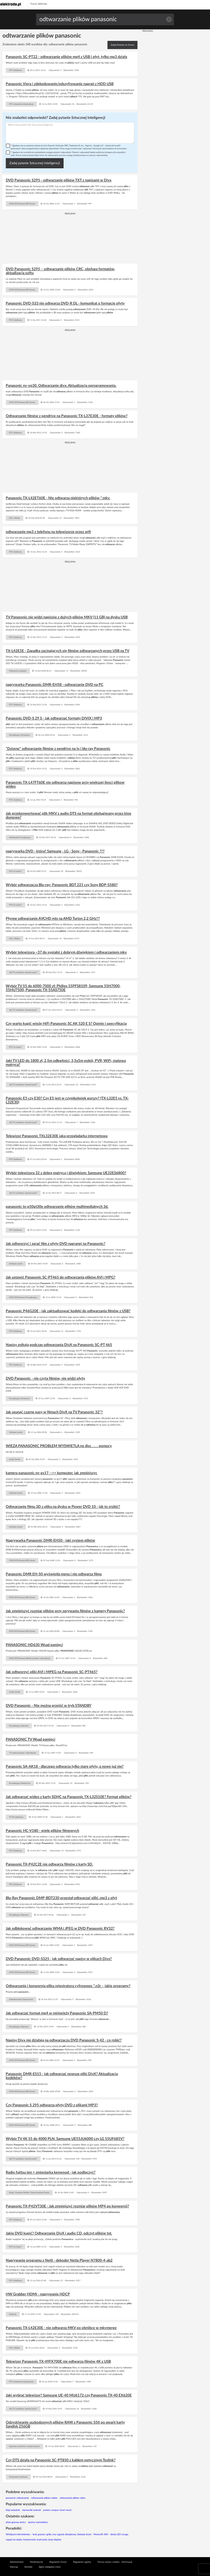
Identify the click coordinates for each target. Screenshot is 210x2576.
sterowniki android (31, 2510)
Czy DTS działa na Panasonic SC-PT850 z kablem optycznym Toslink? (61, 2460)
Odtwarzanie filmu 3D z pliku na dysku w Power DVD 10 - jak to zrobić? (63, 1506)
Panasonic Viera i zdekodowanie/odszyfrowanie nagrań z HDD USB (60, 84)
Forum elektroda (39, 4)
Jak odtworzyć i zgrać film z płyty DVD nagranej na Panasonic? (55, 1243)
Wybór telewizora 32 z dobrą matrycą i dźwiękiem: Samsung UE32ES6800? (66, 1173)
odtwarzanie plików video (72, 2498)
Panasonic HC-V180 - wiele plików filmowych (42, 1830)
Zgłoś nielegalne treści (50, 2567)
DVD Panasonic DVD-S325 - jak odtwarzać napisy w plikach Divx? (59, 1959)
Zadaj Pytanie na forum (122, 45)
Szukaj (169, 19)
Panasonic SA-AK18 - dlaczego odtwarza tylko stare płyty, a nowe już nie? (65, 1766)
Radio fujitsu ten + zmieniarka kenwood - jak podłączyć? (50, 2172)
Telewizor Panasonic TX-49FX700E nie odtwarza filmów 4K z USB (58, 2361)
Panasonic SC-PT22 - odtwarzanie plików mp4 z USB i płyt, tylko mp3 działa (66, 57)
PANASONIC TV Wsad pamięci (30, 1739)
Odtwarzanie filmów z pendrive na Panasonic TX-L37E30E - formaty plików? (66, 416)
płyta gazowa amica (16, 2522)
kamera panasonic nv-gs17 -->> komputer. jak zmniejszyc (51, 1473)
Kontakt (28, 2567)
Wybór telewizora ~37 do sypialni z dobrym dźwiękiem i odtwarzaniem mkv (66, 952)
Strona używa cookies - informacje (114, 2562)
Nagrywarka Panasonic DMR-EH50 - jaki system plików (50, 1540)
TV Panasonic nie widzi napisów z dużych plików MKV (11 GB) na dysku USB (67, 617)
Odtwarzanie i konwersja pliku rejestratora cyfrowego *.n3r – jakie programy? (68, 1986)
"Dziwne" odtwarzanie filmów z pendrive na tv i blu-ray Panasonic (58, 748)
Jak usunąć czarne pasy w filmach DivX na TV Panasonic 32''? (54, 1412)
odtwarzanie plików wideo (44, 2498)
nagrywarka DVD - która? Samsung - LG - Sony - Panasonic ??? (55, 851)
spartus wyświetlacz (38, 2522)
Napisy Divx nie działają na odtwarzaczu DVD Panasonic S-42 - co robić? (64, 2040)
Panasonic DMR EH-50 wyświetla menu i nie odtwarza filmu (54, 1574)
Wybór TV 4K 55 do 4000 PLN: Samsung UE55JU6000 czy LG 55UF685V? (65, 2139)
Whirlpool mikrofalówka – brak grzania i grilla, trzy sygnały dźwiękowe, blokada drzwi (48, 2534)
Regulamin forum (58, 2562)
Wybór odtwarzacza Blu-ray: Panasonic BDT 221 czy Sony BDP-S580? (62, 885)
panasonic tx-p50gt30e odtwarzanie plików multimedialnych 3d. (57, 1206)
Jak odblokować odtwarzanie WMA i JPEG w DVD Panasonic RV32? (60, 1928)
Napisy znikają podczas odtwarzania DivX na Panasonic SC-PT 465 (59, 1345)
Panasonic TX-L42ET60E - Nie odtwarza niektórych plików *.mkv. (58, 498)
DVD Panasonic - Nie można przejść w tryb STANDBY (48, 1705)
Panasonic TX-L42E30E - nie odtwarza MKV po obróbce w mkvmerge (61, 2328)
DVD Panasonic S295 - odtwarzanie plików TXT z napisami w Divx (58, 180)
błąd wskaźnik (13, 2510)
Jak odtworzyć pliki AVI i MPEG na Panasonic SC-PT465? (51, 1672)
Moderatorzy (36, 2562)
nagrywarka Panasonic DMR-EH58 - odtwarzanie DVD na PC (54, 684)
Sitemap (14, 2567)
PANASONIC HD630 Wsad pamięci (34, 1645)
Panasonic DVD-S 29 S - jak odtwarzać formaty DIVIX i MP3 (54, 718)
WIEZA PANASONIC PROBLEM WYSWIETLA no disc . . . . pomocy (59, 1446)
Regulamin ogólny (82, 2562)
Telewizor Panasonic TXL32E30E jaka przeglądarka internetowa (56, 1136)
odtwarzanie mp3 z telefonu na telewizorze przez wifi (48, 532)
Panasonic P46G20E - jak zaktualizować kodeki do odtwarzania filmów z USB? (68, 1311)
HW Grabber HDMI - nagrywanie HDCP (38, 2294)
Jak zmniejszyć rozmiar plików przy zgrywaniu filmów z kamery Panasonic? (65, 1611)
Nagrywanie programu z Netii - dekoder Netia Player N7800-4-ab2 (59, 2260)
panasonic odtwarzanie (17, 2498)
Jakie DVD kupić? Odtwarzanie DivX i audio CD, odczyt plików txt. (59, 2233)
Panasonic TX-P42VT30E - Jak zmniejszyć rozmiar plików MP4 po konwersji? (67, 2206)
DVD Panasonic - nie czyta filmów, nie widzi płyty (45, 1378)
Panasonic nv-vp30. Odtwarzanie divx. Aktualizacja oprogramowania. (61, 385)
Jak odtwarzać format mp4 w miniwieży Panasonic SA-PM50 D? (57, 2013)
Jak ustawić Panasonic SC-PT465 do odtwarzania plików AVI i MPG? (60, 1277)
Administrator (17, 2562)
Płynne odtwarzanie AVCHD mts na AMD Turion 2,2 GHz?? (53, 918)
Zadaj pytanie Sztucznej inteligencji (34, 163)
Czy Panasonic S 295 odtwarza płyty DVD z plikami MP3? (52, 2105)
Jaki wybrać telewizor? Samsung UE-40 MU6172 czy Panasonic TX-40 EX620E (69, 2395)
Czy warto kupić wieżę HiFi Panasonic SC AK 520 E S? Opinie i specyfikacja (66, 1023)
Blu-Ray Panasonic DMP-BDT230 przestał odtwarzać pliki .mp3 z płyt (61, 1898)
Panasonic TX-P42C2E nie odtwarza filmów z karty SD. (49, 1864)
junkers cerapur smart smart (57, 2510)
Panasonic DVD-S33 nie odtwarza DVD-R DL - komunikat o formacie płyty (65, 303)
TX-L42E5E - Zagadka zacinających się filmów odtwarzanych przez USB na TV (67, 651)
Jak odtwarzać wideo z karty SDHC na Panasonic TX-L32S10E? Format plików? (68, 1797)
